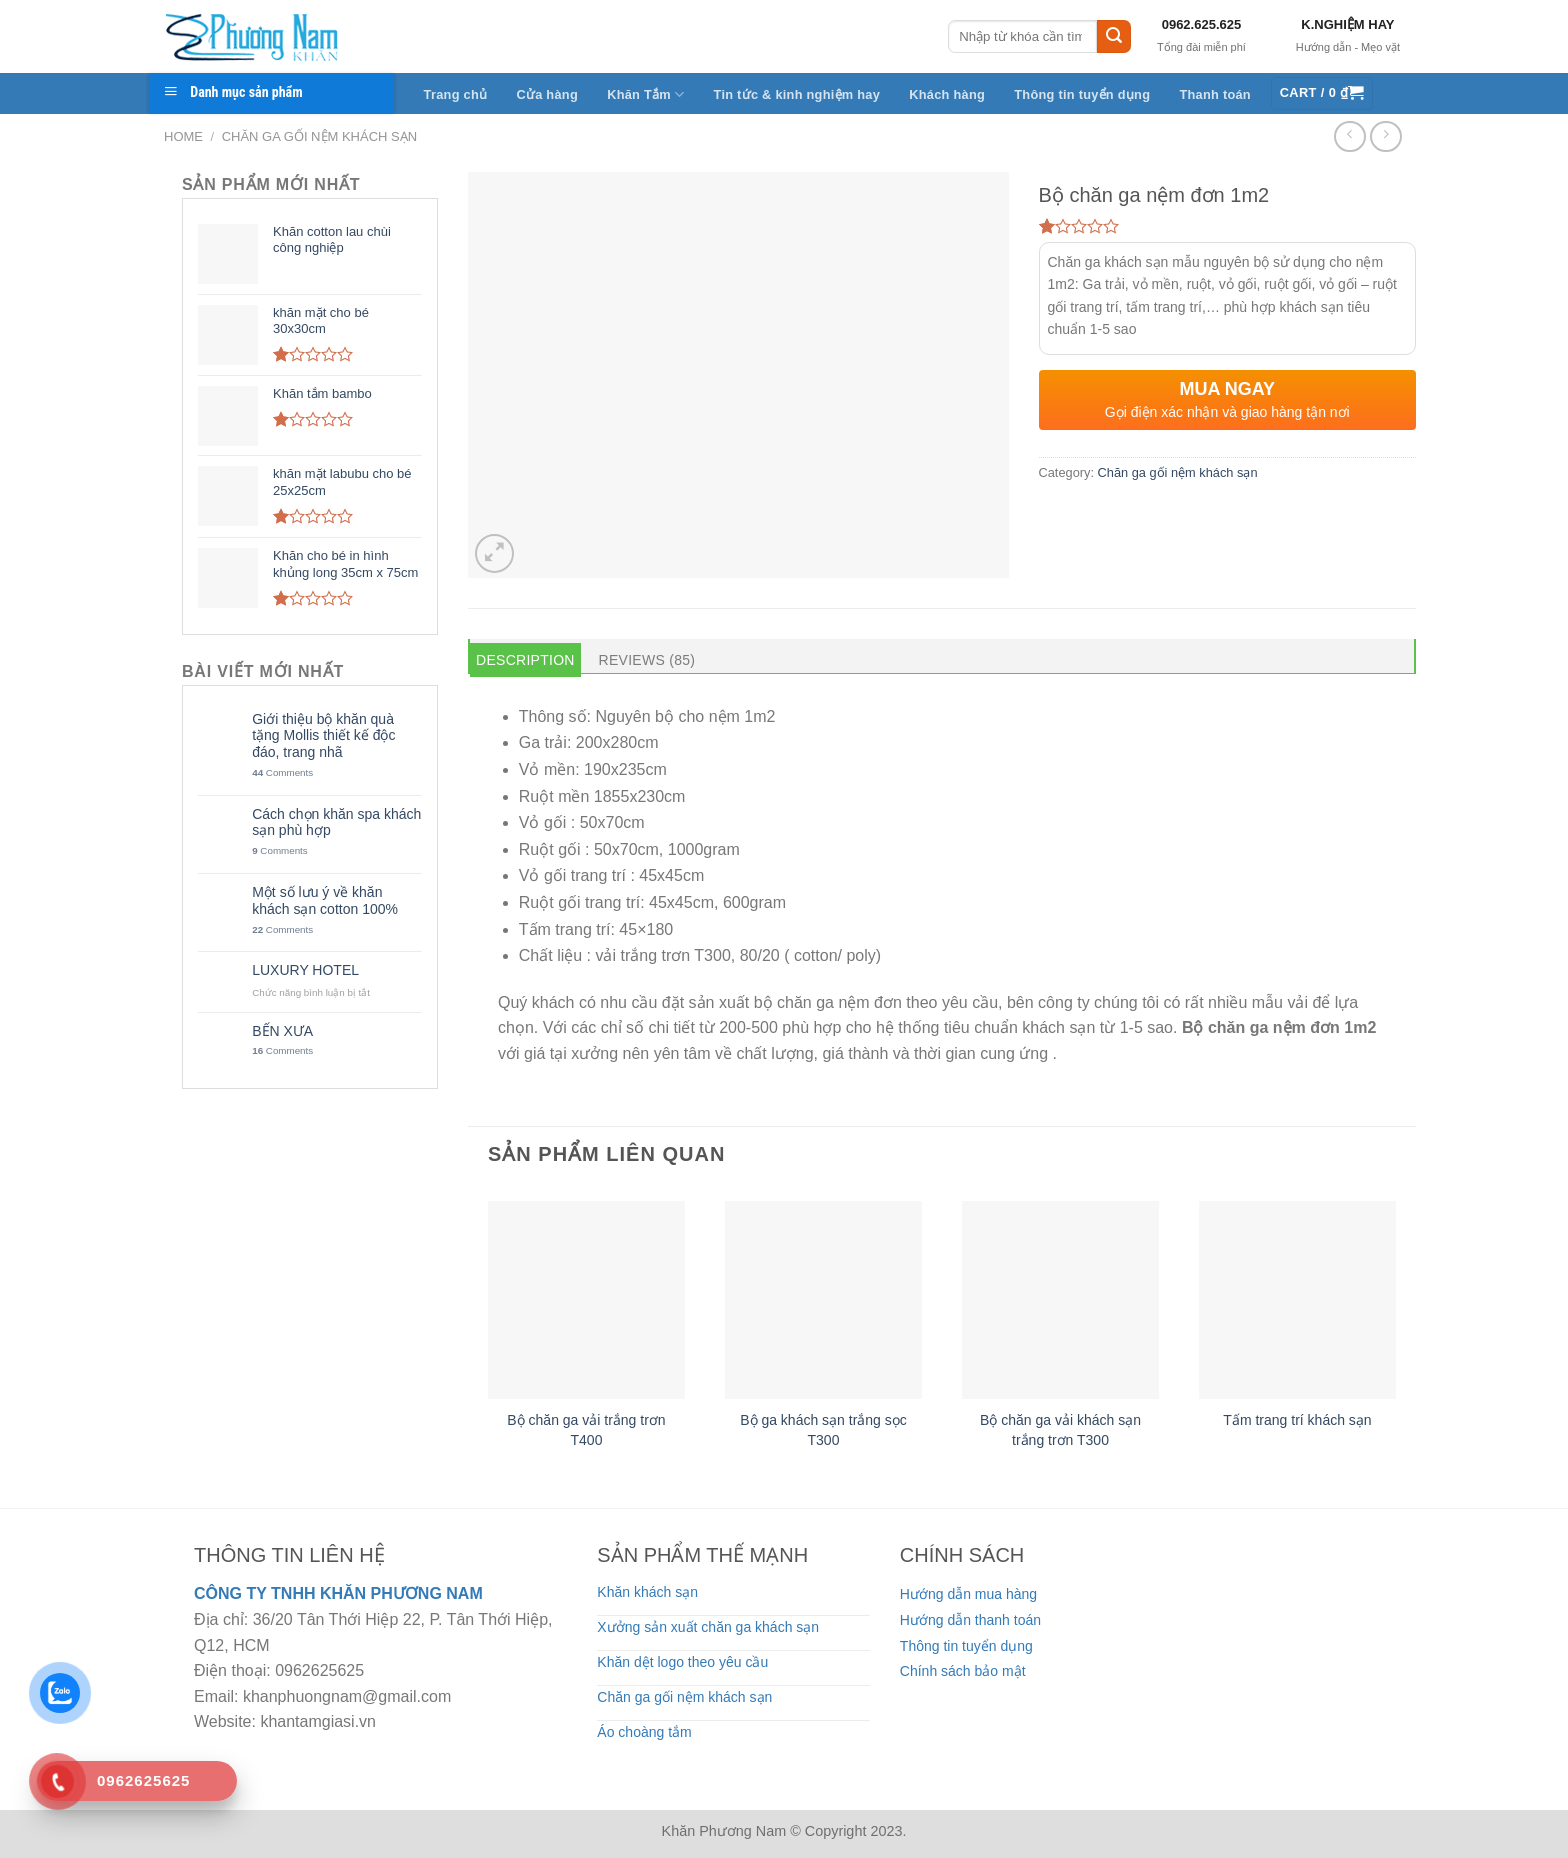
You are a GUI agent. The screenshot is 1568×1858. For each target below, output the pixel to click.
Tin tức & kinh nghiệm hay (797, 94)
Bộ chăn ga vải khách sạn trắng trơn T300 (1060, 1430)
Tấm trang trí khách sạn (1297, 1420)
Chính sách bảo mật (963, 1671)
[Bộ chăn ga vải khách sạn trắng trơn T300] (1060, 1299)
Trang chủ (456, 94)
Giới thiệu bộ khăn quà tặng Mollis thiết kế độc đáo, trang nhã (323, 736)
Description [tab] (525, 660)
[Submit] (1114, 37)
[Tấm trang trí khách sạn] (1297, 1299)
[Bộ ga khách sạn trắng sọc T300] (823, 1299)
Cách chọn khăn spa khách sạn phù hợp (336, 822)
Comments (282, 772)
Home (183, 136)
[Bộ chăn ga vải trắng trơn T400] (586, 1299)
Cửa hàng (547, 94)
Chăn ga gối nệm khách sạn (319, 136)
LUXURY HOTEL (305, 970)
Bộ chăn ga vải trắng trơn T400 (586, 1430)
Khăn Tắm (645, 94)
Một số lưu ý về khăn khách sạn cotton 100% (325, 900)
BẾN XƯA (282, 1031)
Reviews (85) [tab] (647, 660)
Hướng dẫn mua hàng (968, 1594)
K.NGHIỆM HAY (1347, 24)
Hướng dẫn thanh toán (970, 1620)
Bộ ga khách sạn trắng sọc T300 (823, 1430)
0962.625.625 (1202, 24)
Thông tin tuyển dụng (1082, 94)
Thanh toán (1215, 94)
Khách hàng (947, 94)
